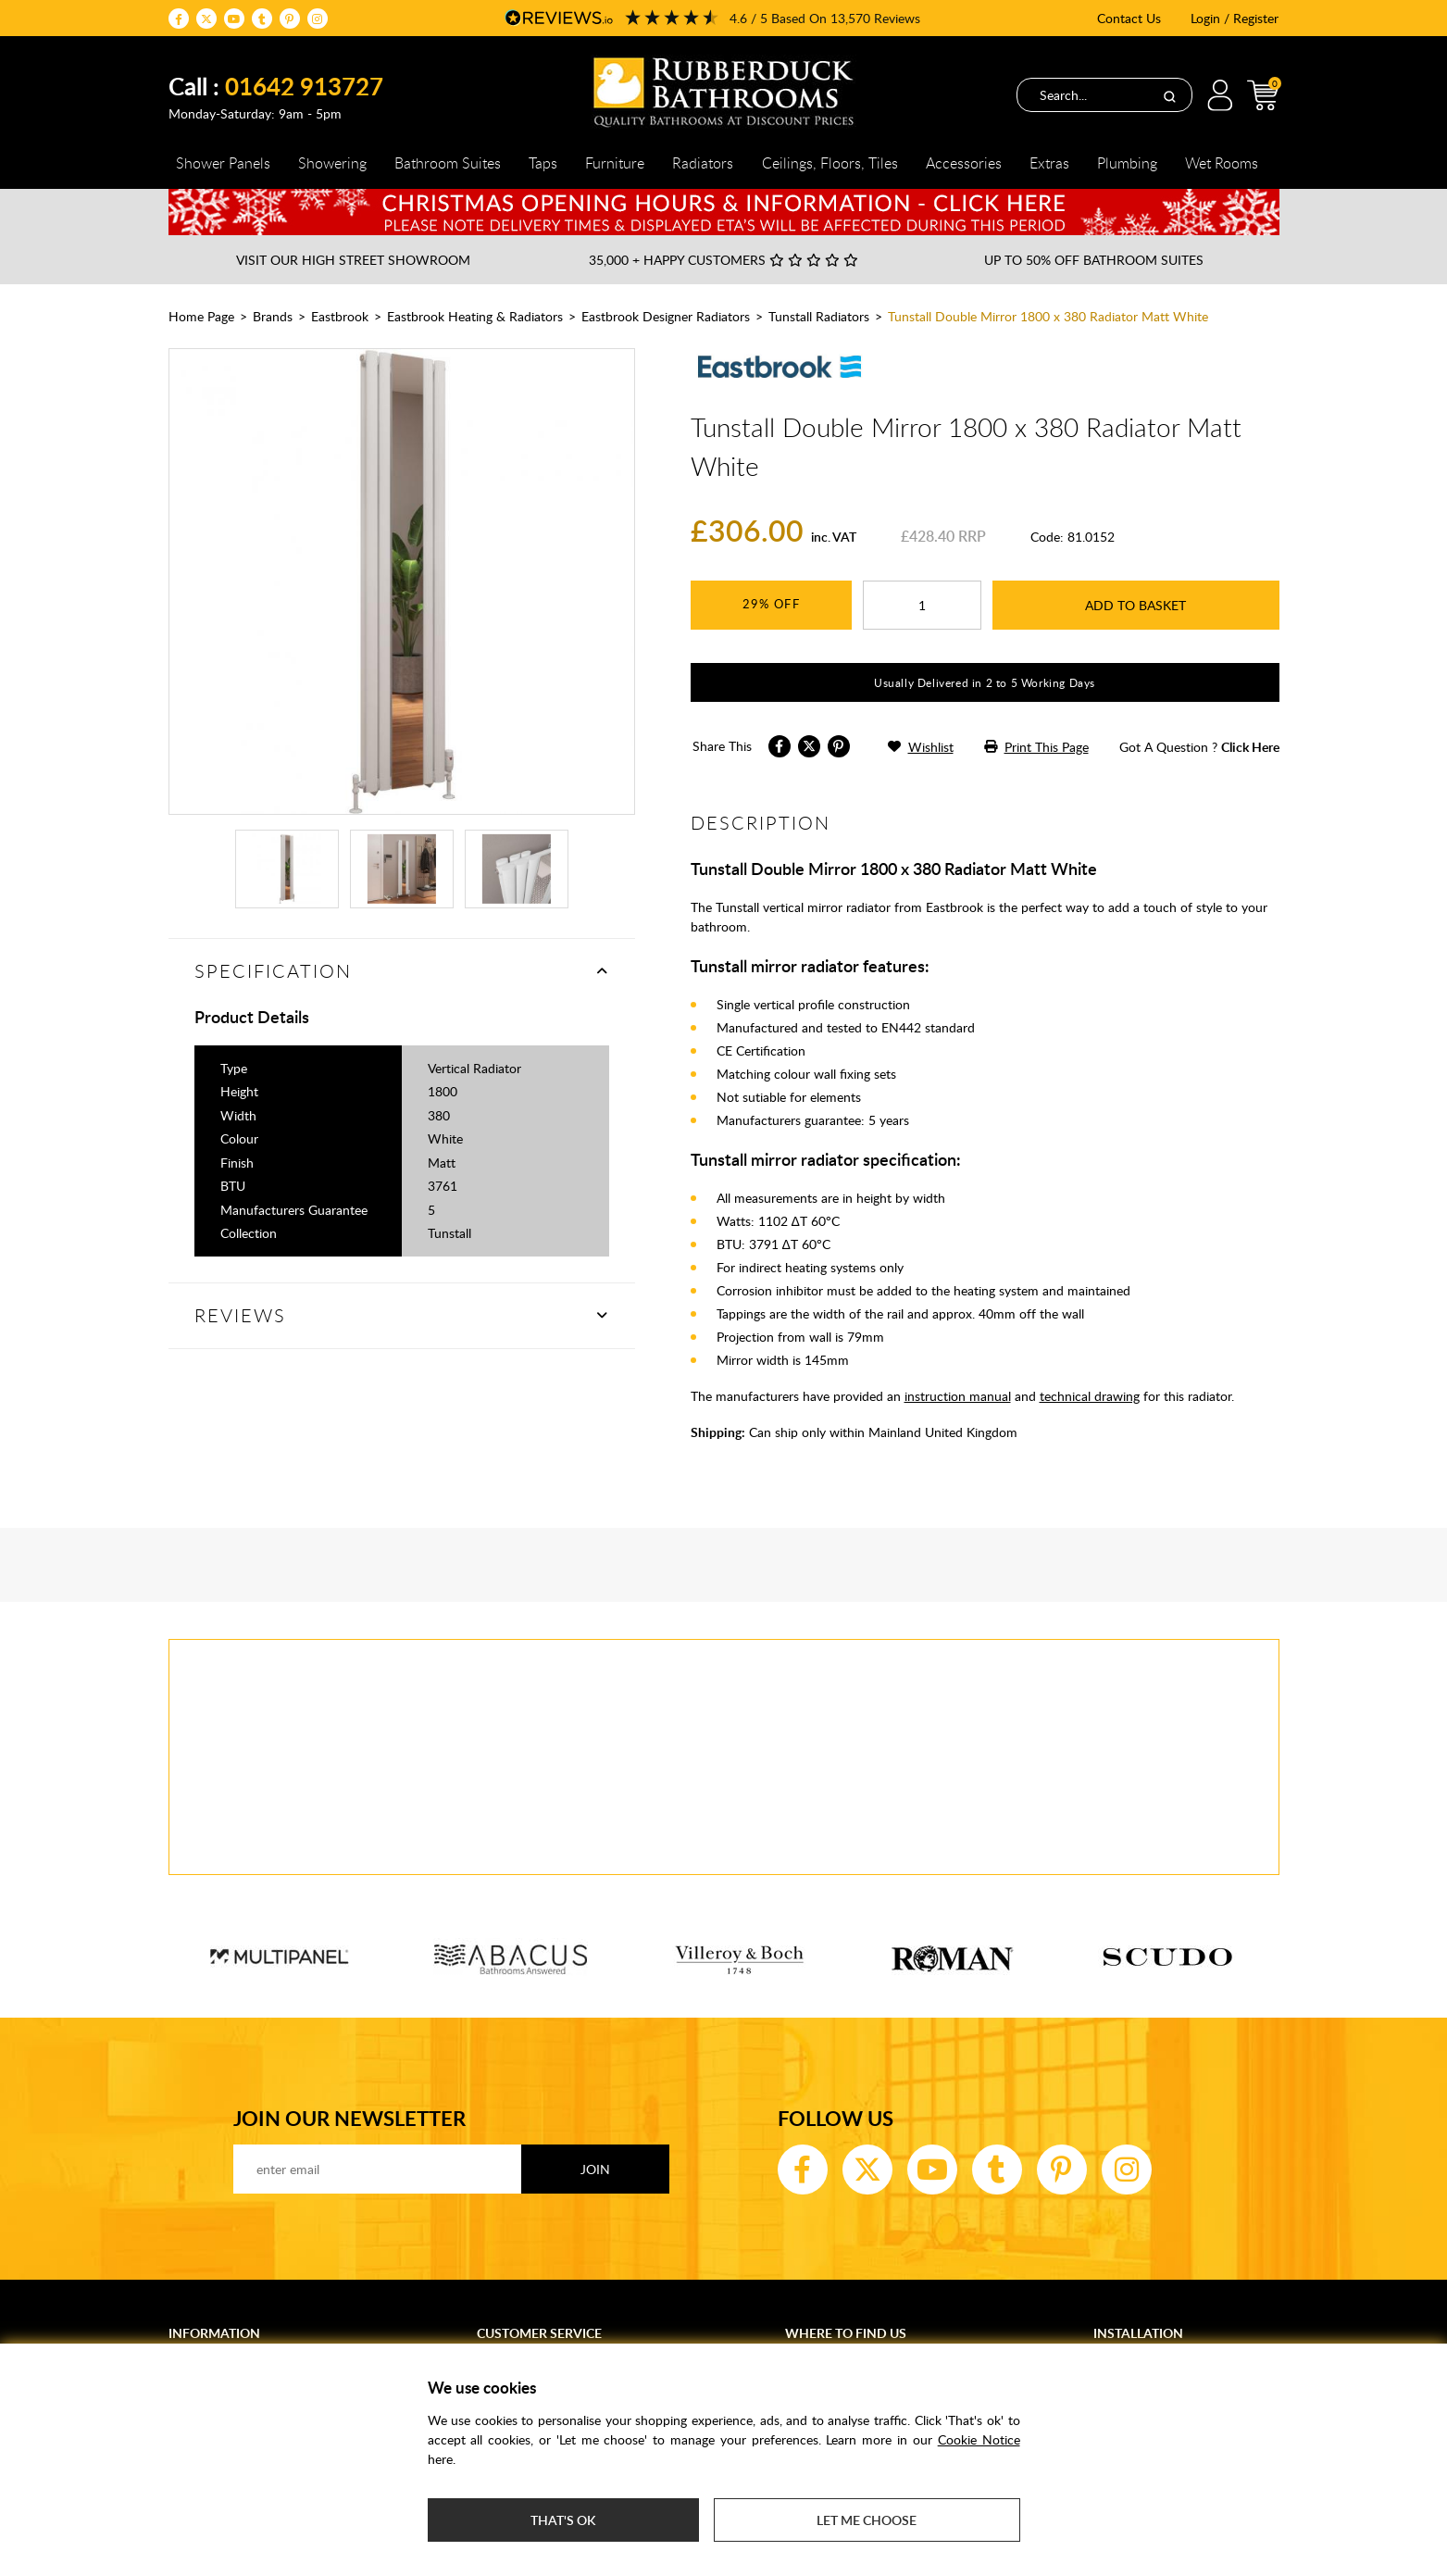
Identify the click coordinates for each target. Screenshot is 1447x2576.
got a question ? (1199, 747)
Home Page (201, 316)
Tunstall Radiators (818, 316)
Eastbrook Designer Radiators (665, 316)
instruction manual (957, 1396)
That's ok (562, 2520)
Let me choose (867, 2520)
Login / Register (1235, 18)
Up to (1094, 260)
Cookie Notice (979, 2439)
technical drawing (1090, 1396)
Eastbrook (339, 316)
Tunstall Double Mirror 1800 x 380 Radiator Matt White (1048, 316)
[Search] (1169, 95)
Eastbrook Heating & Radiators (475, 316)
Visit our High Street (353, 260)
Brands (273, 316)
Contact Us (1129, 18)
